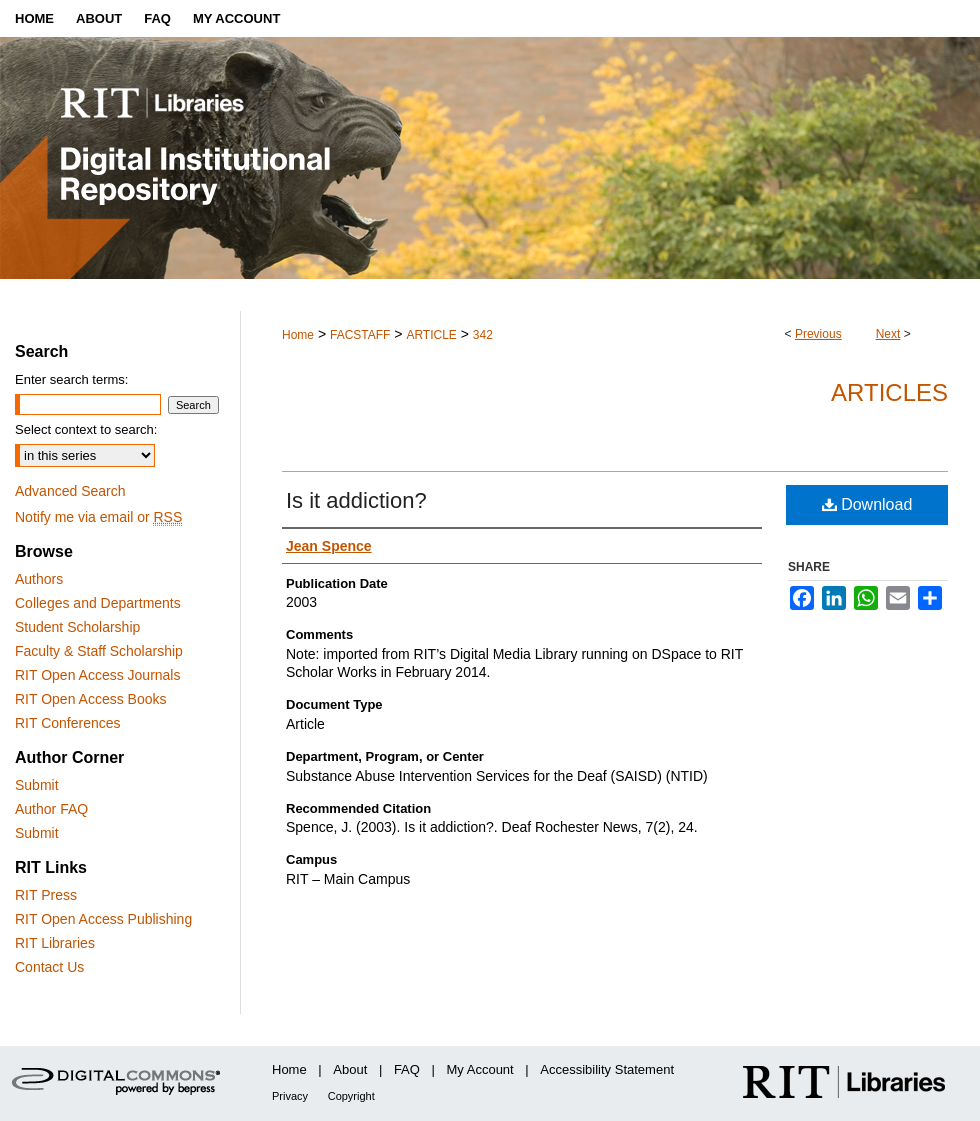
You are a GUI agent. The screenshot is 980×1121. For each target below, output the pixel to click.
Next (888, 334)
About (350, 1069)
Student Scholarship (77, 627)
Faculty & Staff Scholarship (99, 651)
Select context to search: (86, 429)
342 (483, 335)
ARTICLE (431, 335)
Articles (889, 392)
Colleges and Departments (98, 603)
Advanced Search (70, 491)
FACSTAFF (360, 335)
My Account (480, 1069)
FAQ (407, 1069)
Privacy (290, 1096)
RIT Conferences (68, 723)
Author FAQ (51, 809)
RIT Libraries (55, 943)
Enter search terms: (71, 379)
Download (867, 504)
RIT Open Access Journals (97, 675)
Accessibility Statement (607, 1069)
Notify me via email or (98, 517)
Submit (37, 785)
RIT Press (46, 895)
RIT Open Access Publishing (103, 919)
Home (298, 335)
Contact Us (49, 967)
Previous (818, 334)
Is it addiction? (356, 500)
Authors (39, 579)
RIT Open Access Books (90, 699)
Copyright (351, 1096)
